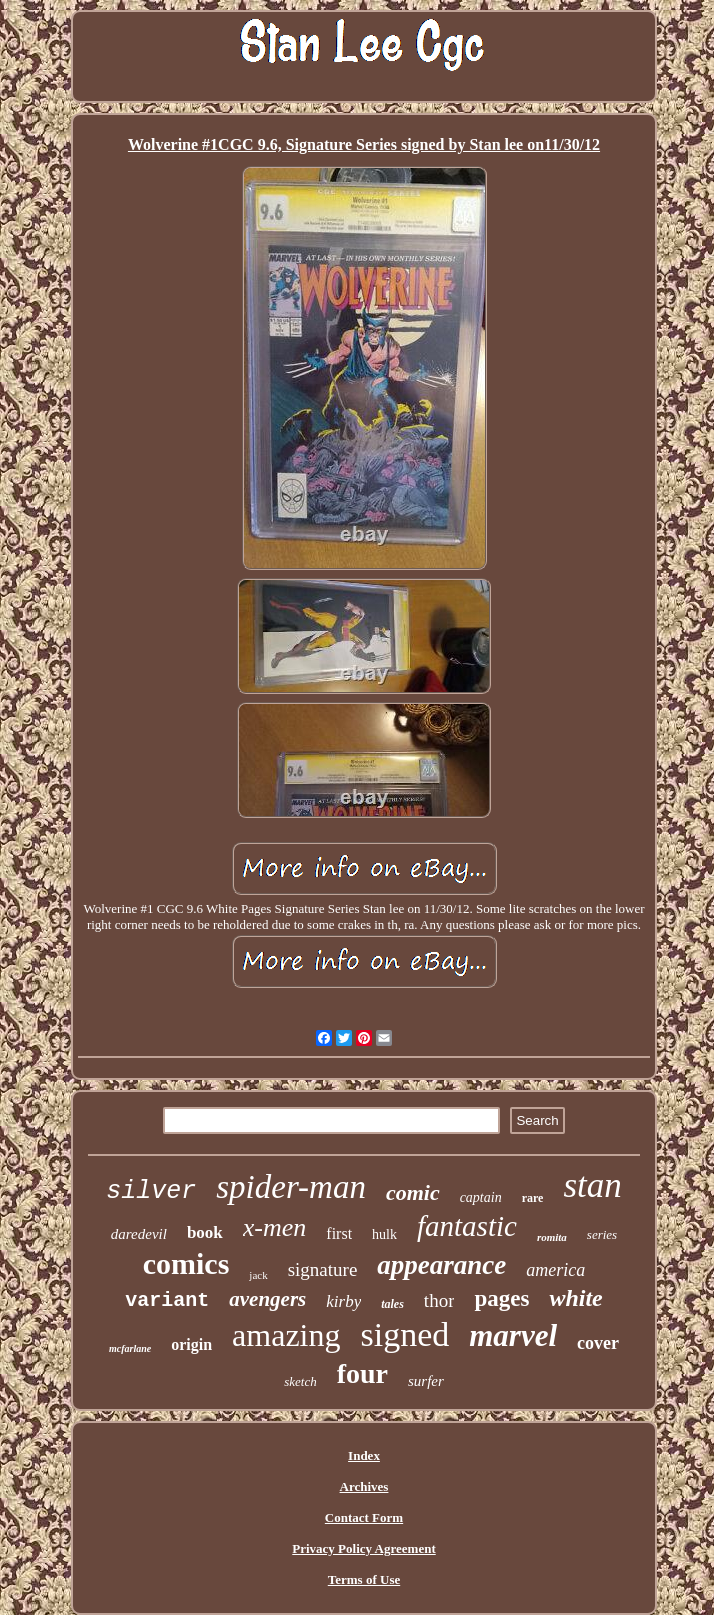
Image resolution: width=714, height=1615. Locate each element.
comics (186, 1263)
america (555, 1270)
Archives (364, 1486)
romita (552, 1237)
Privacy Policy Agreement (363, 1548)
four (362, 1373)
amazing (286, 1335)
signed (404, 1334)
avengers (267, 1299)
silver (151, 1191)
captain (481, 1197)
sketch (300, 1381)
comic (413, 1192)
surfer (426, 1381)
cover (598, 1343)
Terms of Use (364, 1579)
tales (392, 1304)
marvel (513, 1335)
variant (167, 1300)
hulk (384, 1234)
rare (533, 1198)
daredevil (139, 1234)
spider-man (291, 1187)
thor (439, 1300)
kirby (343, 1301)
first (339, 1233)
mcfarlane (130, 1348)
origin (191, 1344)
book (205, 1232)
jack (258, 1275)
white (575, 1298)
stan (592, 1185)
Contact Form (364, 1517)
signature (323, 1269)
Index (364, 1455)
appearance (441, 1265)
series (602, 1234)
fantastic (467, 1226)
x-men (275, 1227)
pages (501, 1298)
